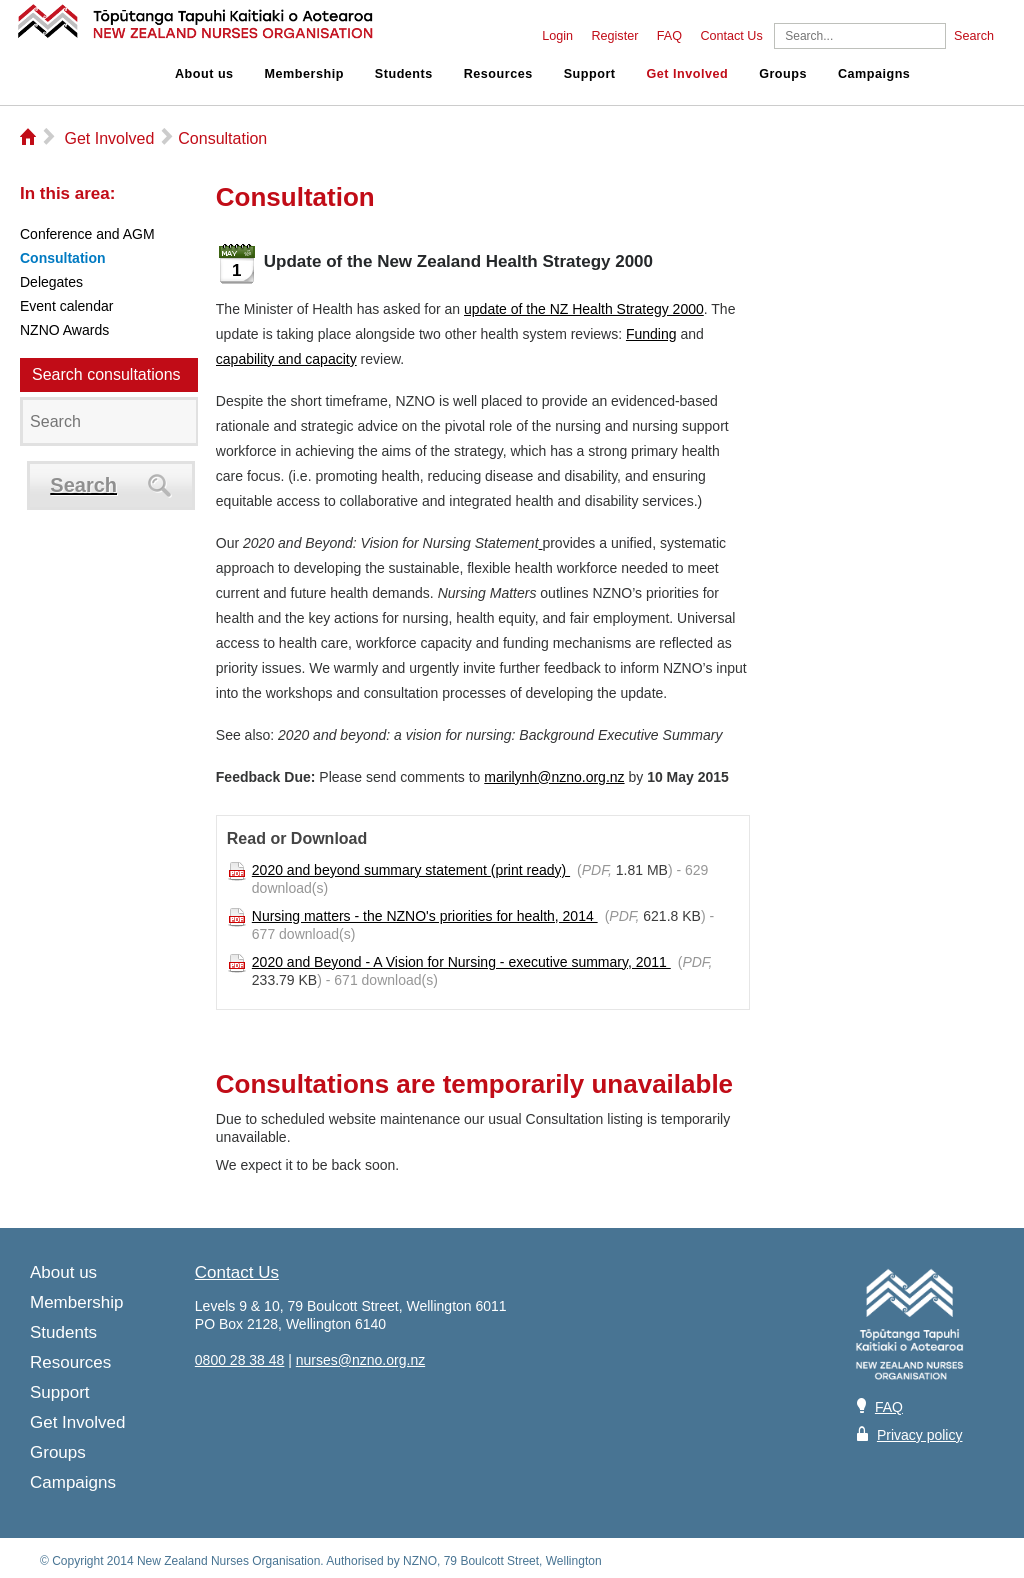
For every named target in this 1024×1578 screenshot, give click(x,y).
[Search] (860, 36)
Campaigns (874, 74)
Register (614, 36)
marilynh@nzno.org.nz (554, 777)
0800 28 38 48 (240, 1360)
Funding (651, 334)
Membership (304, 74)
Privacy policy (920, 1435)
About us (204, 74)
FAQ (669, 36)
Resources (498, 74)
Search (974, 36)
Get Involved (688, 74)
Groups (783, 74)
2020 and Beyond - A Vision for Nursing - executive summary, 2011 (461, 962)
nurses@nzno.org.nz (360, 1360)
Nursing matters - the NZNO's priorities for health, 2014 (425, 916)
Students (404, 74)
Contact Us (731, 36)
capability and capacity (286, 359)
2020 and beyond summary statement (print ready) (411, 870)
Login (557, 36)
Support (590, 74)
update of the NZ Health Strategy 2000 (584, 309)
